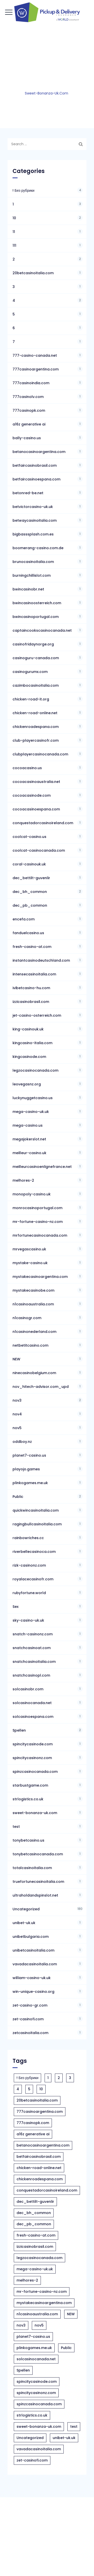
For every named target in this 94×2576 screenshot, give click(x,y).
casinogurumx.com (30, 671)
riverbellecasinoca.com (34, 1551)
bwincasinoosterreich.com (37, 602)
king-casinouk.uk (28, 1029)
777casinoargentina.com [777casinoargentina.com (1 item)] (40, 2111)
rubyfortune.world (29, 1592)
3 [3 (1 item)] (70, 2077)
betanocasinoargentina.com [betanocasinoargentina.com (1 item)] (43, 2145)
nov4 (17, 1414)
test (16, 1826)
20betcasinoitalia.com (33, 272)
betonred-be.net (28, 492)
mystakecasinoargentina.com (40, 1276)
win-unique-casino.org (33, 1991)
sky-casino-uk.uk (28, 1620)
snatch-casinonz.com (33, 1634)
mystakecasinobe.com (33, 1290)
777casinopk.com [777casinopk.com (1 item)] (33, 2122)
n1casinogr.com (27, 1317)
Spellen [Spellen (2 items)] (23, 2370)
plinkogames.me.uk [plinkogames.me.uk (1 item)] (34, 2347)
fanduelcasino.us (28, 932)
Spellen (19, 1730)
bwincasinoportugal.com (36, 616)
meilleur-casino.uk (29, 1152)
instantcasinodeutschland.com (41, 960)
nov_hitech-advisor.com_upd (41, 1386)
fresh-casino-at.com (32, 946)
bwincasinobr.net (28, 589)
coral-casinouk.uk (29, 864)
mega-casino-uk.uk (31, 1111)
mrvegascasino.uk (29, 1249)
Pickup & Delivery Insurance (60, 2543)
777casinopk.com (29, 410)
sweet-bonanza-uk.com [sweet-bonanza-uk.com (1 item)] (39, 2426)
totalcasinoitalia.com (32, 1867)
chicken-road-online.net (35, 712)
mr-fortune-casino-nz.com (38, 1221)
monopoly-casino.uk (32, 1194)
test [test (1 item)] (73, 2426)
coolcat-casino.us (29, 836)
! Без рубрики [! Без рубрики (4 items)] (27, 2077)
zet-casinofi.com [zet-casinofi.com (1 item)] (32, 2460)
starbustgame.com (30, 1785)
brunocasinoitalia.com (33, 561)
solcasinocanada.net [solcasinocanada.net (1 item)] (36, 2359)
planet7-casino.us (29, 1455)
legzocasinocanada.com (35, 1070)
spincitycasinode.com (33, 1744)
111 (14, 245)
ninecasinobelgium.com (34, 1372)
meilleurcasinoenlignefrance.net (42, 1166)
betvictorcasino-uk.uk (33, 506)
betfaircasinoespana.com (36, 479)
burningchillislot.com (32, 575)
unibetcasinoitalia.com (33, 1950)
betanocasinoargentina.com (39, 451)
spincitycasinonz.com (32, 1757)
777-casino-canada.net (35, 355)
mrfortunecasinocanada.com (40, 1235)
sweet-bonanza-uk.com (35, 1812)
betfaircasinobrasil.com (35, 465)
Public (18, 1496)
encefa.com (24, 919)
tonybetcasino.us (28, 1840)
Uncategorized (26, 1909)
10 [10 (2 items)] (41, 2089)
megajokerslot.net (29, 1139)
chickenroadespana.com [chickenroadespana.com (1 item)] (40, 2179)
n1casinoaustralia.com (33, 1304)
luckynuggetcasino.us (33, 1097)
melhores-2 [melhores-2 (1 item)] (27, 2280)
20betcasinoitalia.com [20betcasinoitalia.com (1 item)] (37, 2100)
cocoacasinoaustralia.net (36, 781)
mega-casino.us (28, 1125)
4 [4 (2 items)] (18, 2089)
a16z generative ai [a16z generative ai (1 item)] (33, 2134)
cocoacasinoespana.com (36, 809)
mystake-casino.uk (30, 1262)
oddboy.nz (22, 1441)
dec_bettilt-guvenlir (31, 877)
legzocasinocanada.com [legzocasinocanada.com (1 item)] (39, 2257)
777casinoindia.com (31, 382)
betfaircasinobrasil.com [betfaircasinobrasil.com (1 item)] (39, 2156)
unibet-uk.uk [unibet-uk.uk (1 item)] (64, 2437)
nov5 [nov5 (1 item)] (39, 2325)
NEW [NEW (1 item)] (71, 2314)
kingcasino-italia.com (32, 1042)
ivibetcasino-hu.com (31, 987)
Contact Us (47, 2566)
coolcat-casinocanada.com (39, 850)
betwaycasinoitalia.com (35, 520)
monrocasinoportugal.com (37, 1207)
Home (12, 93)
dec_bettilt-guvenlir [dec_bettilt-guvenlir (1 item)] (35, 2201)
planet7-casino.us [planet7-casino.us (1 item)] (33, 2336)
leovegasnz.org (27, 1084)
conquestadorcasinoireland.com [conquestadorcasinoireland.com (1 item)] (47, 2190)
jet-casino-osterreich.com (37, 1015)
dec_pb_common (30, 905)
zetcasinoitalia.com (30, 2032)
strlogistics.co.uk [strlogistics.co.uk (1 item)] (32, 2415)
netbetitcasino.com (30, 1345)
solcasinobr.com (28, 1689)
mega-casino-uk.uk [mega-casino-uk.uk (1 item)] (35, 2269)
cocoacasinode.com (32, 795)
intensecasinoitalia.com (34, 974)
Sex (16, 1606)
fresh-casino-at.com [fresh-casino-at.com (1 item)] (36, 2235)
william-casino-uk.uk (32, 1977)
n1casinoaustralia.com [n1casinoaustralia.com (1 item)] (37, 2314)
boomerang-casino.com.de (38, 547)
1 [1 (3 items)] (48, 2077)
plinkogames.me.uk (30, 1482)
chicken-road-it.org (31, 699)
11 (14, 231)
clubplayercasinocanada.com (40, 754)
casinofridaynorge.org (33, 644)
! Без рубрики (23, 190)
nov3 (17, 1400)
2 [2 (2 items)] (59, 2077)
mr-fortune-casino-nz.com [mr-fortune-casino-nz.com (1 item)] (42, 2291)
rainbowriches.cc (28, 1537)
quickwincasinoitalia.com (36, 1510)
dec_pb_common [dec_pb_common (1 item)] (34, 2224)
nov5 (17, 1427)
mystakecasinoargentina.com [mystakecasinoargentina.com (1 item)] (44, 2302)
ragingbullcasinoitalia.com (37, 1524)
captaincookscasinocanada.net (42, 630)
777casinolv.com (28, 396)
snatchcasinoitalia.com (34, 1661)
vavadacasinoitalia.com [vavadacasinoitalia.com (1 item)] (39, 2449)
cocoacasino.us (27, 767)
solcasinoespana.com (33, 1716)
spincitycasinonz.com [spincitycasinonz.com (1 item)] (36, 2392)
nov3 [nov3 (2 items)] (21, 2325)
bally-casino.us (27, 437)
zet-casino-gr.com (30, 2005)
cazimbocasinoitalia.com (36, 685)
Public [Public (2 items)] (66, 2347)
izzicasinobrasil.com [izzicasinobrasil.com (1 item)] (35, 2246)
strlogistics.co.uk (28, 1799)
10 (14, 217)
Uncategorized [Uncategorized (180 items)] (30, 2437)
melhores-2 (23, 1180)
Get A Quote (39, 2558)
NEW (16, 1359)
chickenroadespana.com (36, 726)
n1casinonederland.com (34, 1331)
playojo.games (26, 1469)
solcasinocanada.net (32, 1702)
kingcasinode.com (29, 1056)
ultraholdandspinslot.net (35, 1895)
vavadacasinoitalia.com (35, 1964)
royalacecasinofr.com (33, 1579)
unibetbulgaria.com (31, 1936)
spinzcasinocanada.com (35, 1771)
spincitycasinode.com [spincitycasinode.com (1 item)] (37, 2381)
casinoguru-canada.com (36, 657)
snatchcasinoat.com (32, 1647)
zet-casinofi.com (28, 2019)
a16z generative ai (29, 424)
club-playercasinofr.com (36, 740)
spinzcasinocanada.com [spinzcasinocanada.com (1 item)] (39, 2404)
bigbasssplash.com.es (33, 534)
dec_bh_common (30, 891)
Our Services (67, 2558)
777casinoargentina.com (36, 369)
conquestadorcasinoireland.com (43, 822)
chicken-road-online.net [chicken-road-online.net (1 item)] (39, 2167)
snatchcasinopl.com (31, 1675)
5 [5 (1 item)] (29, 2089)
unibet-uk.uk (24, 1922)
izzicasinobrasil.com (31, 1001)
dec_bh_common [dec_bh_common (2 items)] (34, 2212)
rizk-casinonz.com (29, 1565)
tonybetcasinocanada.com (38, 1854)
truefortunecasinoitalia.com (38, 1881)
